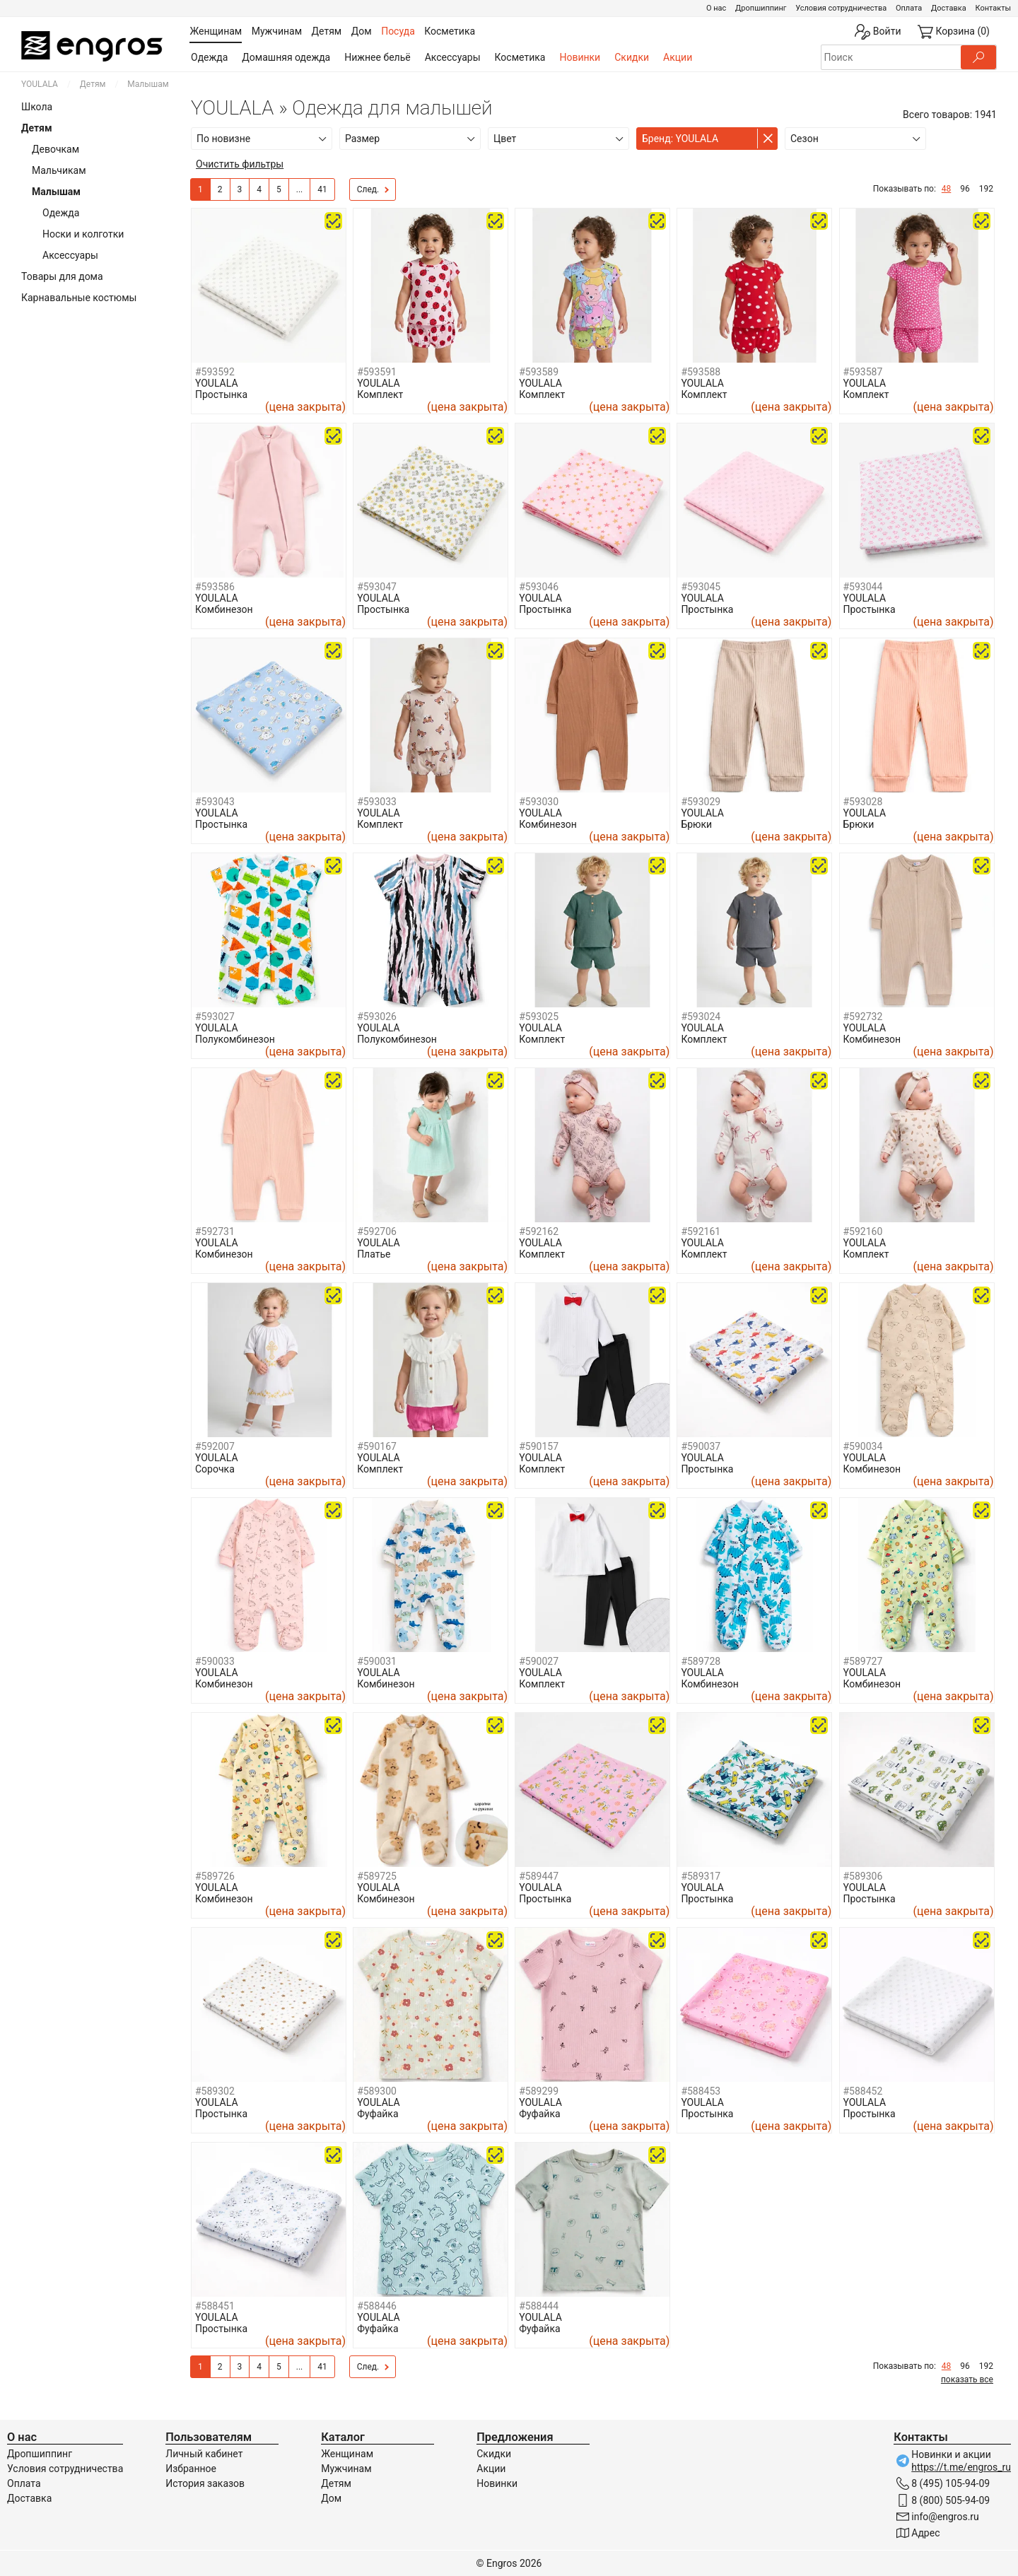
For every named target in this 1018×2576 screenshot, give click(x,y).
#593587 (863, 371)
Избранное (190, 2468)
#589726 (215, 1876)
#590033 (215, 1661)
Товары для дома (62, 276)
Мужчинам (346, 2468)
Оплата (909, 8)
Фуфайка (377, 2113)
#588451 (215, 2306)
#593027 (215, 1016)
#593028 (863, 801)
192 (986, 189)
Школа (36, 106)
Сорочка (215, 1469)
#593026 (377, 1016)
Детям (93, 84)
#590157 (538, 1446)
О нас (716, 8)
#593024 (700, 1016)
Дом (331, 2498)
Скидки (631, 57)
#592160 (863, 1231)
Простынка (221, 394)
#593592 (215, 371)
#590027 (538, 1661)
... (299, 189)
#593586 (215, 586)
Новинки (579, 57)
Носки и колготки (83, 234)
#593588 (700, 371)
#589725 (377, 1876)
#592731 (215, 1231)
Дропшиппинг (760, 8)
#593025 (538, 1016)
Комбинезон (224, 609)
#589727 (863, 1661)
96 (965, 189)
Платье (373, 1254)
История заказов (205, 2483)
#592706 (377, 1231)
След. (373, 190)
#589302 (215, 2091)
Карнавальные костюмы (78, 297)
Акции (677, 57)
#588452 (863, 2091)
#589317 (700, 1876)
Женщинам (347, 2453)
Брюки (696, 824)
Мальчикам (59, 170)
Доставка (948, 8)
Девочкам (55, 149)
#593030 (538, 801)
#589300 (377, 2091)
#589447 (538, 1876)
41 (322, 189)
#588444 (538, 2306)
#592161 (700, 1231)
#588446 (377, 2306)
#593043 (215, 801)
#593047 (377, 586)
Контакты (993, 8)
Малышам (56, 191)
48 (947, 189)
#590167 (377, 1446)
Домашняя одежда (286, 57)
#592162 (538, 1231)
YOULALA (39, 84)
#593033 (377, 801)
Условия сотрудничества (841, 8)
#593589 (538, 371)
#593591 (377, 371)
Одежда (209, 57)
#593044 (863, 586)
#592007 (215, 1446)
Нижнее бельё (377, 57)
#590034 (863, 1446)
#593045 (700, 586)
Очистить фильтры (239, 164)
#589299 (538, 2091)
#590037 (700, 1446)
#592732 (863, 1016)
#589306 (863, 1876)
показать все (967, 2379)
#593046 (538, 586)
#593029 (700, 801)
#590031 (377, 1661)
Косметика (520, 57)
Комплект (380, 394)
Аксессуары (453, 57)
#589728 (700, 1661)
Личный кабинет (203, 2453)
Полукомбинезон (235, 1039)
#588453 (700, 2091)
